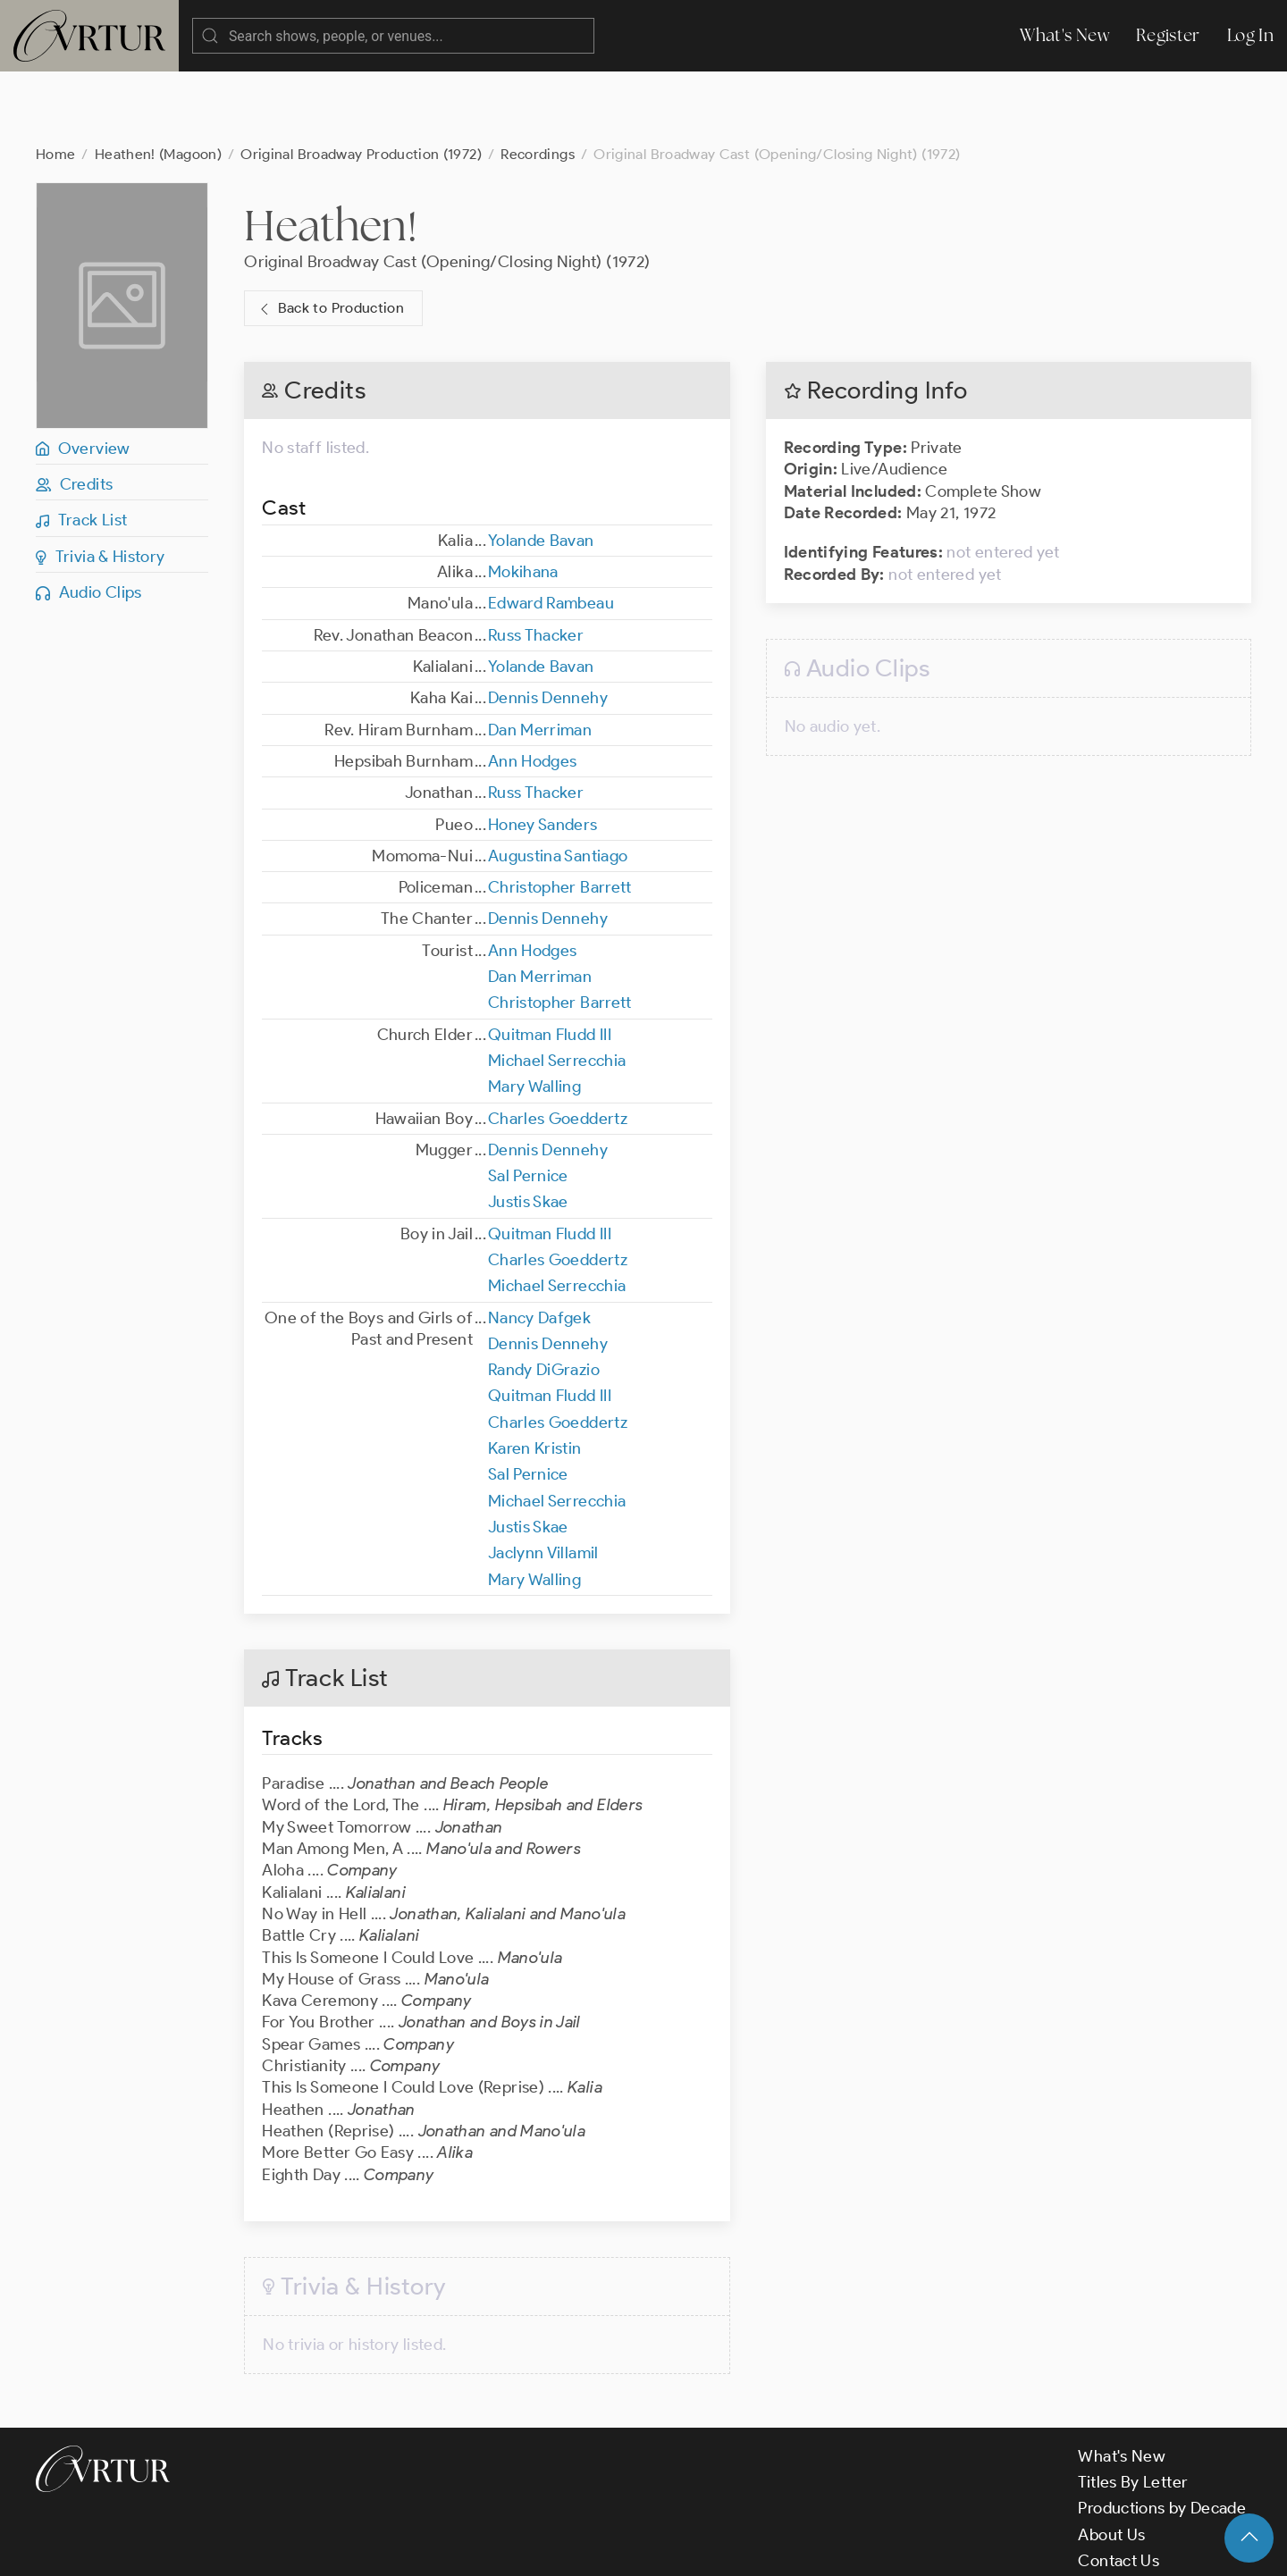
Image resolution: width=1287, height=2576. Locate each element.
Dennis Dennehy (548, 626)
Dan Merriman (540, 658)
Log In (1250, 35)
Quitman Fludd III (549, 963)
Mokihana (523, 500)
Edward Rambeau (551, 531)
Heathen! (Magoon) (158, 82)
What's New (1064, 35)
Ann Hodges (532, 690)
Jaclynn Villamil (543, 1481)
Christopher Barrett (560, 816)
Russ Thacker (536, 564)
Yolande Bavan (541, 469)
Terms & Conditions (323, 2546)
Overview (83, 377)
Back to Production (330, 237)
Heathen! (330, 153)
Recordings (537, 82)
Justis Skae (528, 1130)
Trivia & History (100, 485)
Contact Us (1118, 2489)
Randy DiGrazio (544, 1298)
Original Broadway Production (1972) (361, 82)
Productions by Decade (1162, 2436)
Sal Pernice (528, 1104)
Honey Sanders (543, 753)
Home (55, 82)
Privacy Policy (456, 2546)
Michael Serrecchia (557, 989)
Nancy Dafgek (539, 1246)
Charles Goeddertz (557, 1047)
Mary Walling (534, 1015)
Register (1168, 35)
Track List (81, 448)
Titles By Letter (1133, 2411)
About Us (1111, 2463)
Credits (74, 413)
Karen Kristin (535, 1377)
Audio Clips (89, 521)
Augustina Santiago (557, 784)
